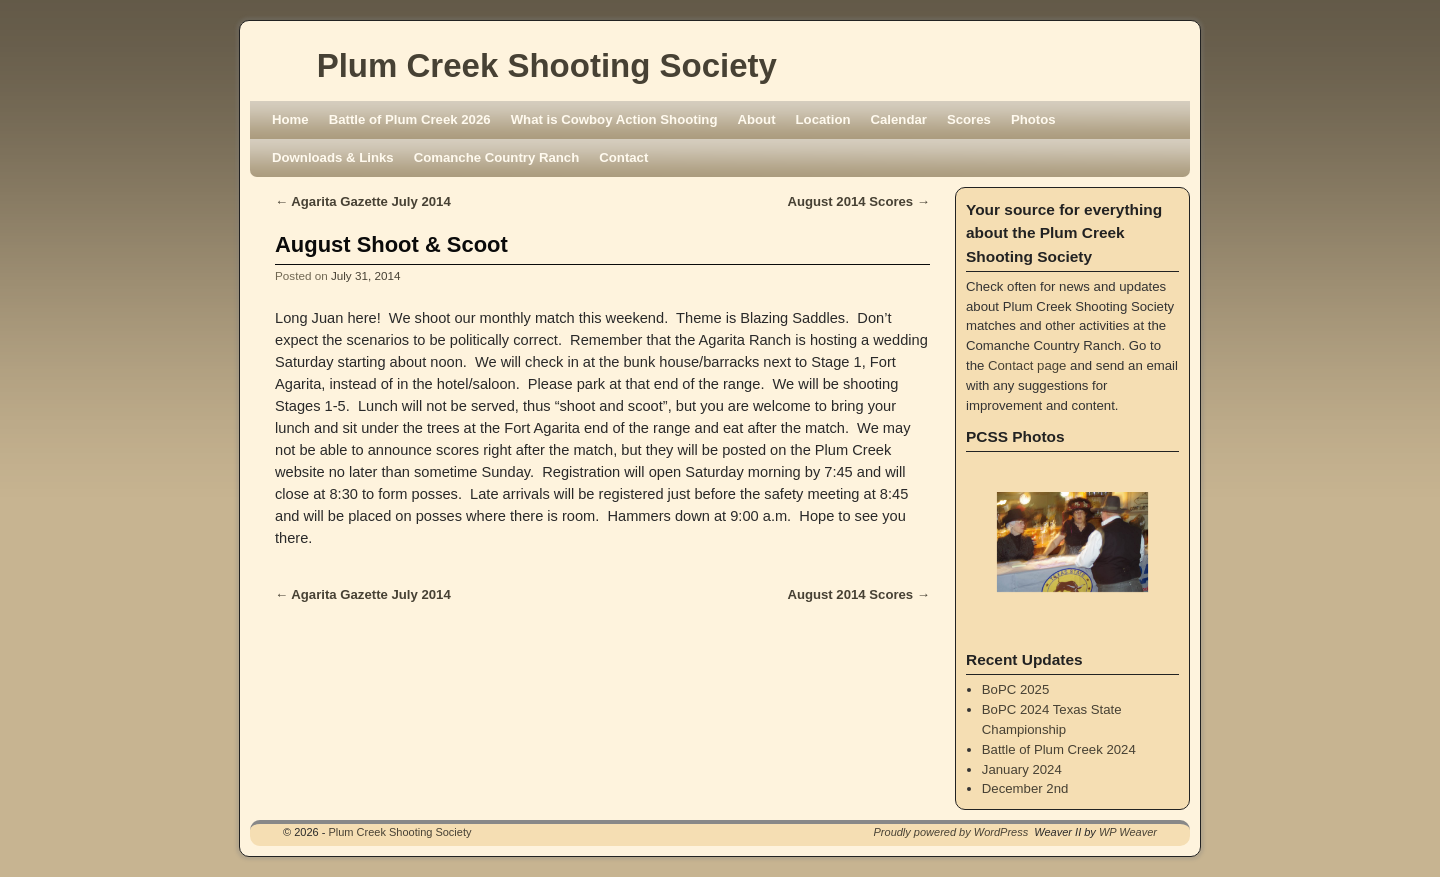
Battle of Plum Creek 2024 (1059, 749)
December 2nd (1025, 788)
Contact (623, 157)
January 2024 (1022, 769)
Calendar (899, 119)
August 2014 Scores (858, 201)
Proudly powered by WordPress (951, 832)
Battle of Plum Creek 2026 (410, 119)
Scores (969, 119)
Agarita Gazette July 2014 (363, 201)
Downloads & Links (333, 157)
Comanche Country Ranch (497, 157)
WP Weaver (1128, 832)
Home (290, 119)
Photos (1033, 119)
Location (823, 119)
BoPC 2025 (1015, 689)
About (756, 119)
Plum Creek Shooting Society (547, 65)
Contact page (1027, 365)
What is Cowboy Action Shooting (614, 119)
